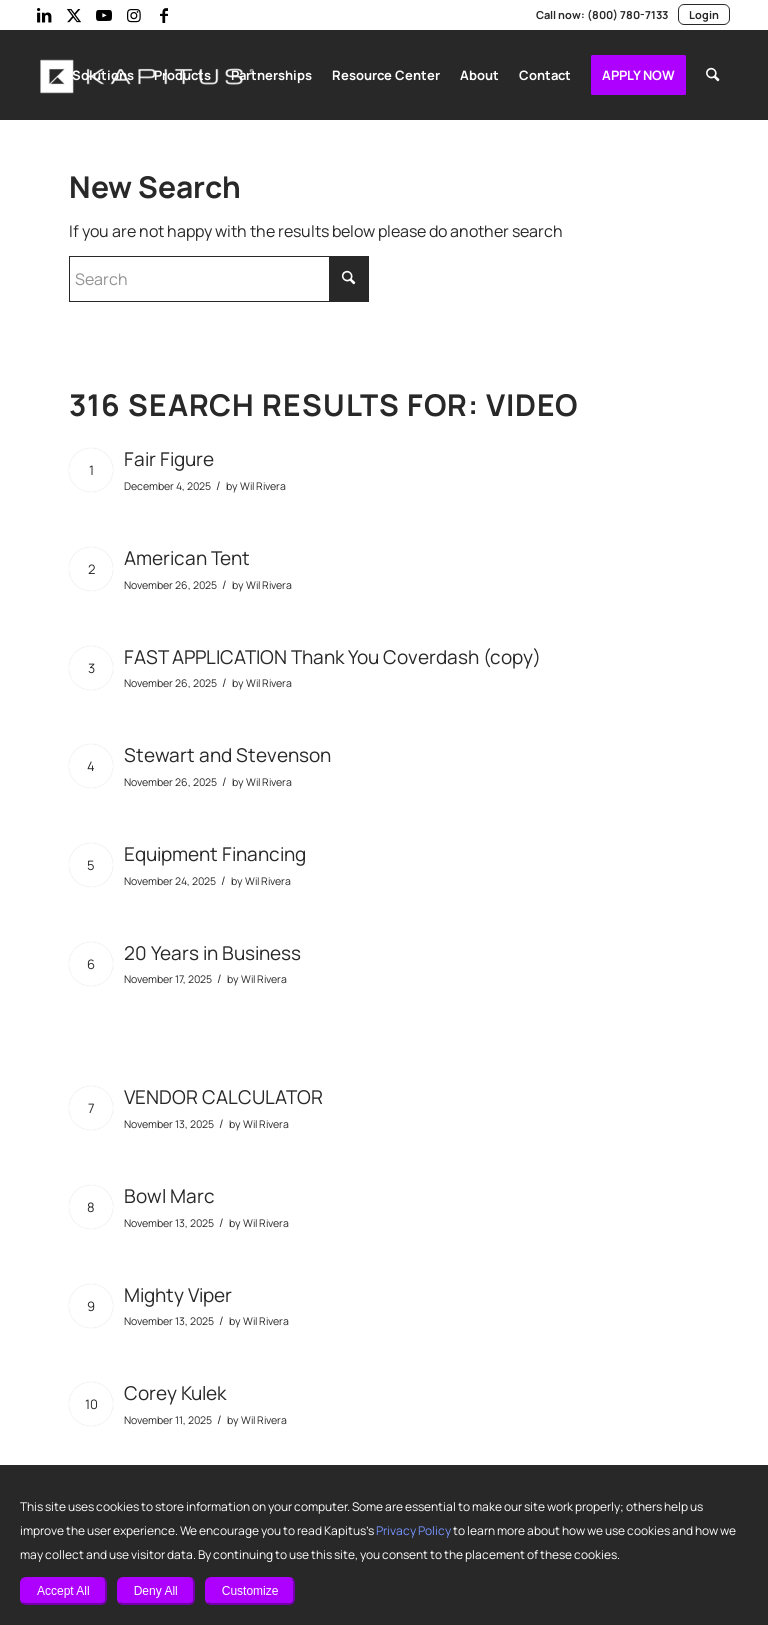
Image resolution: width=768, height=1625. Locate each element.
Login (704, 15)
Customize (250, 1591)
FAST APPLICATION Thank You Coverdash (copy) (337, 652)
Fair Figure (170, 454)
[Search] (712, 75)
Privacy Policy (365, 1531)
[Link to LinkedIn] (44, 15)
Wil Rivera (262, 482)
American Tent (184, 553)
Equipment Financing (213, 849)
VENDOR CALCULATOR (230, 1092)
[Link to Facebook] (164, 15)
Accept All (63, 1591)
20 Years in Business (212, 948)
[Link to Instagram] (134, 15)
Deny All (156, 1591)
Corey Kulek (176, 1388)
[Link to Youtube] (104, 15)
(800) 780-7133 (629, 15)
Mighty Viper (176, 1290)
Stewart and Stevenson (222, 750)
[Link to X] (74, 15)
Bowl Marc (168, 1191)
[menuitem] (111, 75)
